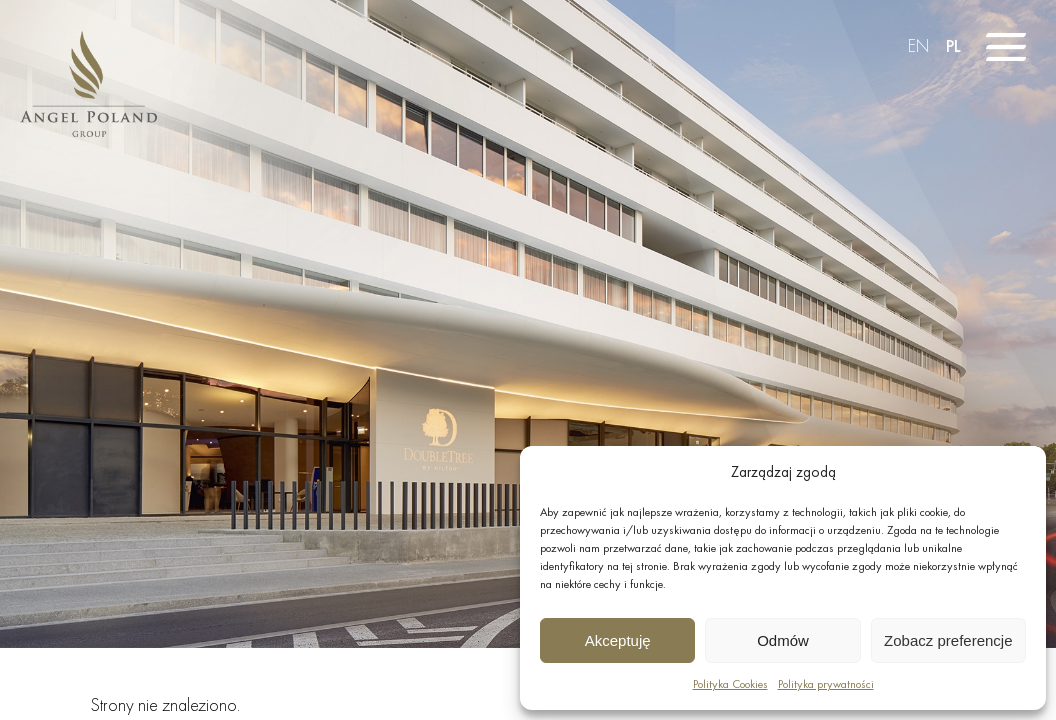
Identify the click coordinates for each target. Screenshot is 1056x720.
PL (953, 45)
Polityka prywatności (826, 684)
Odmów (783, 640)
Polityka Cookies (730, 684)
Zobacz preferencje (948, 640)
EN (919, 45)
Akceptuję (618, 640)
